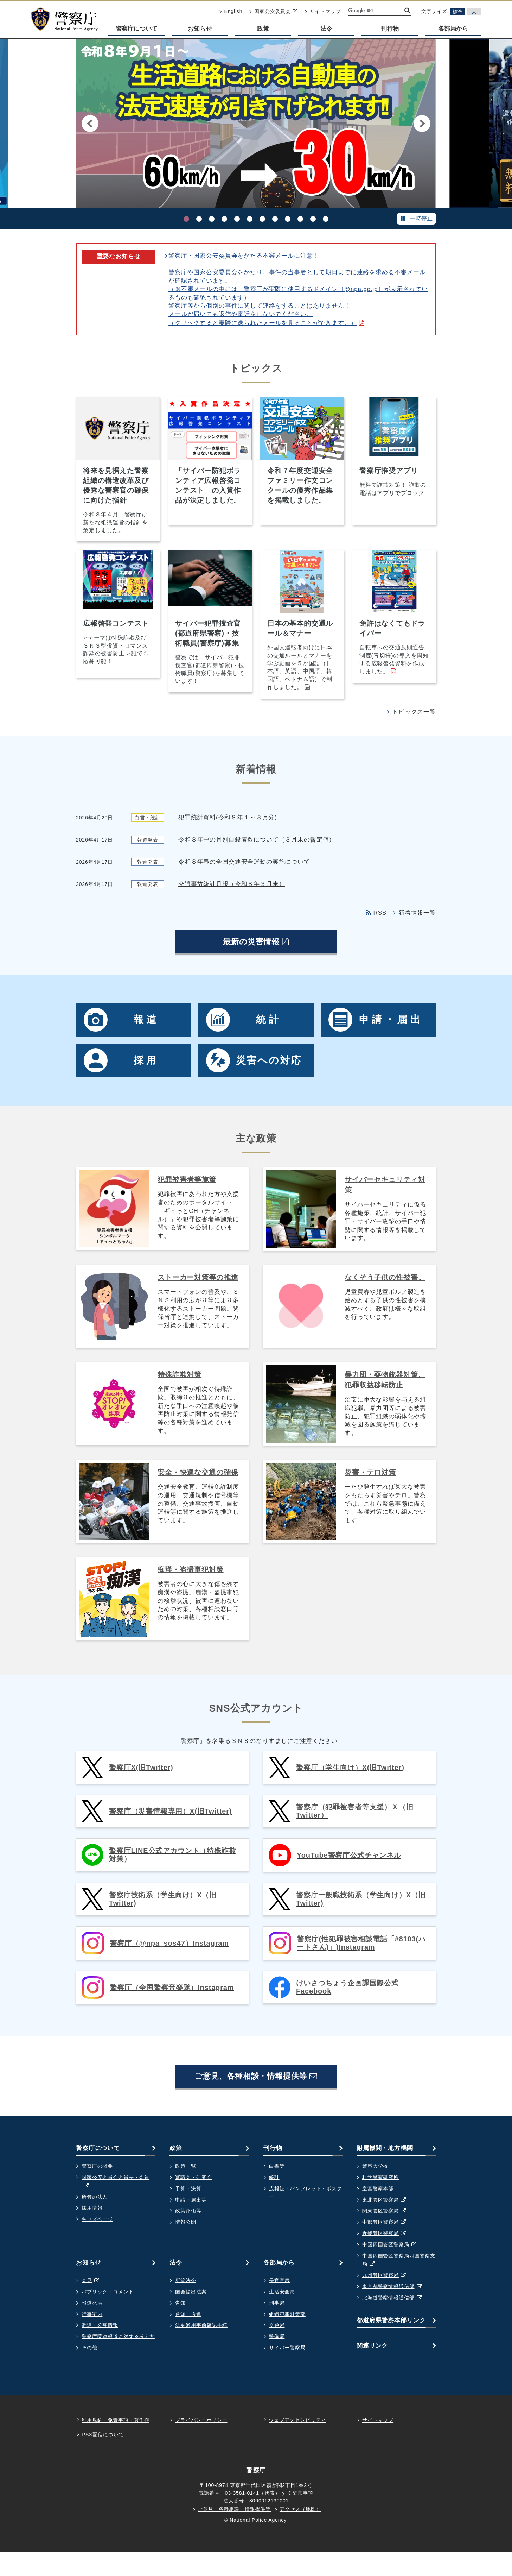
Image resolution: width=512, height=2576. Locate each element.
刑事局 (277, 2327)
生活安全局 (282, 2315)
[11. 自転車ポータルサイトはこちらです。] (313, 219)
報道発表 (92, 2327)
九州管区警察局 (387, 2299)
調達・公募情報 (100, 2349)
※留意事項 (300, 2517)
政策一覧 (185, 2190)
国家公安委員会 (273, 11)
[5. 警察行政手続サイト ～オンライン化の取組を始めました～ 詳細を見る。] (237, 219)
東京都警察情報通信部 (395, 2310)
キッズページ (97, 2243)
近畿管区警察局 (387, 2257)
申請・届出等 (190, 2224)
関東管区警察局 (387, 2235)
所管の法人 (95, 2221)
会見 (94, 2304)
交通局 (277, 2349)
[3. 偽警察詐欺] (212, 219)
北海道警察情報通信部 (395, 2322)
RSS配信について (103, 2458)
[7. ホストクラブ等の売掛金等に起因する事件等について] (262, 219)
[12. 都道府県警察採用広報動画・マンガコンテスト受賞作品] (325, 219)
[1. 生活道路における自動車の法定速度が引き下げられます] (186, 219)
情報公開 (185, 2246)
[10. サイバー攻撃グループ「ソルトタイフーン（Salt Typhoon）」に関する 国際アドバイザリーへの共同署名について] (300, 219)
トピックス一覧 (411, 716)
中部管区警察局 (387, 2246)
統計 (274, 2201)
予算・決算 (188, 2212)
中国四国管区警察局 (392, 2269)
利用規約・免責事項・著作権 (115, 2444)
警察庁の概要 (97, 2190)
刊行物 (390, 28)
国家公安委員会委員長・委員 (115, 2206)
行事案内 (92, 2338)
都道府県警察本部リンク (391, 2344)
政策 (263, 28)
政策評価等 (188, 2235)
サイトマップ (323, 11)
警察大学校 (375, 2190)
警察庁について (137, 28)
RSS (376, 917)
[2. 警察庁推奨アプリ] (199, 219)
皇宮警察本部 (377, 2212)
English (231, 11)
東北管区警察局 (387, 2224)
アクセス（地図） (300, 2533)
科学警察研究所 (380, 2201)
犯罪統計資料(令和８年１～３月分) (227, 822)
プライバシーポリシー (201, 2444)
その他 (89, 2371)
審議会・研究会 (193, 2201)
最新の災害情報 (265, 961)
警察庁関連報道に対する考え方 (118, 2360)
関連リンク (372, 2370)
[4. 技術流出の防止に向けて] (224, 219)
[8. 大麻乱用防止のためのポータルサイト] (275, 219)
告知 (180, 2327)
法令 (326, 28)
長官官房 (279, 2304)
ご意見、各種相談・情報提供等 (256, 2097)
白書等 (277, 2190)
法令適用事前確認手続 (201, 2349)
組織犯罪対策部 (287, 2338)
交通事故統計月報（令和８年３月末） (231, 888)
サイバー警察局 (287, 2371)
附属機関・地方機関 (385, 2172)
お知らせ (200, 28)
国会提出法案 (190, 2315)
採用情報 (92, 2232)
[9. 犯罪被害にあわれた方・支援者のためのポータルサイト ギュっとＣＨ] (287, 219)
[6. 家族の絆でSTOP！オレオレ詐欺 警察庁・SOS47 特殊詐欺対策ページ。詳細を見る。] (249, 219)
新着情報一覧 (414, 917)
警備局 (277, 2360)
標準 (457, 11)
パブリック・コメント (108, 2315)
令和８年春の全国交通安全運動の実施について (244, 866)
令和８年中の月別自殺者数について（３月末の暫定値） (256, 844)
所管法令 (185, 2304)
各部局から (453, 28)
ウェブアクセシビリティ (297, 2444)
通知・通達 (188, 2338)
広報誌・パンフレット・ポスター (305, 2217)
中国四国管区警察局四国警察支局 (398, 2285)
